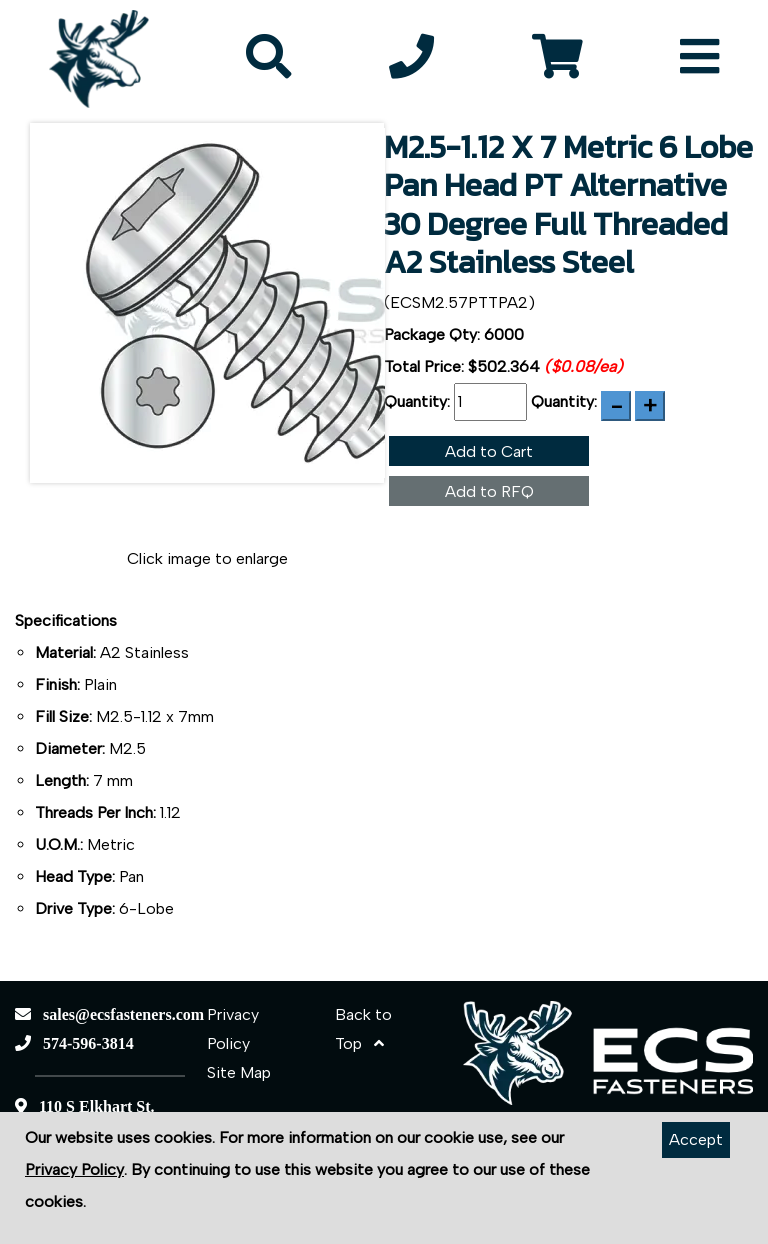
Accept (696, 1139)
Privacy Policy (74, 1169)
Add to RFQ (489, 491)
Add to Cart (489, 451)
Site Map (239, 1072)
